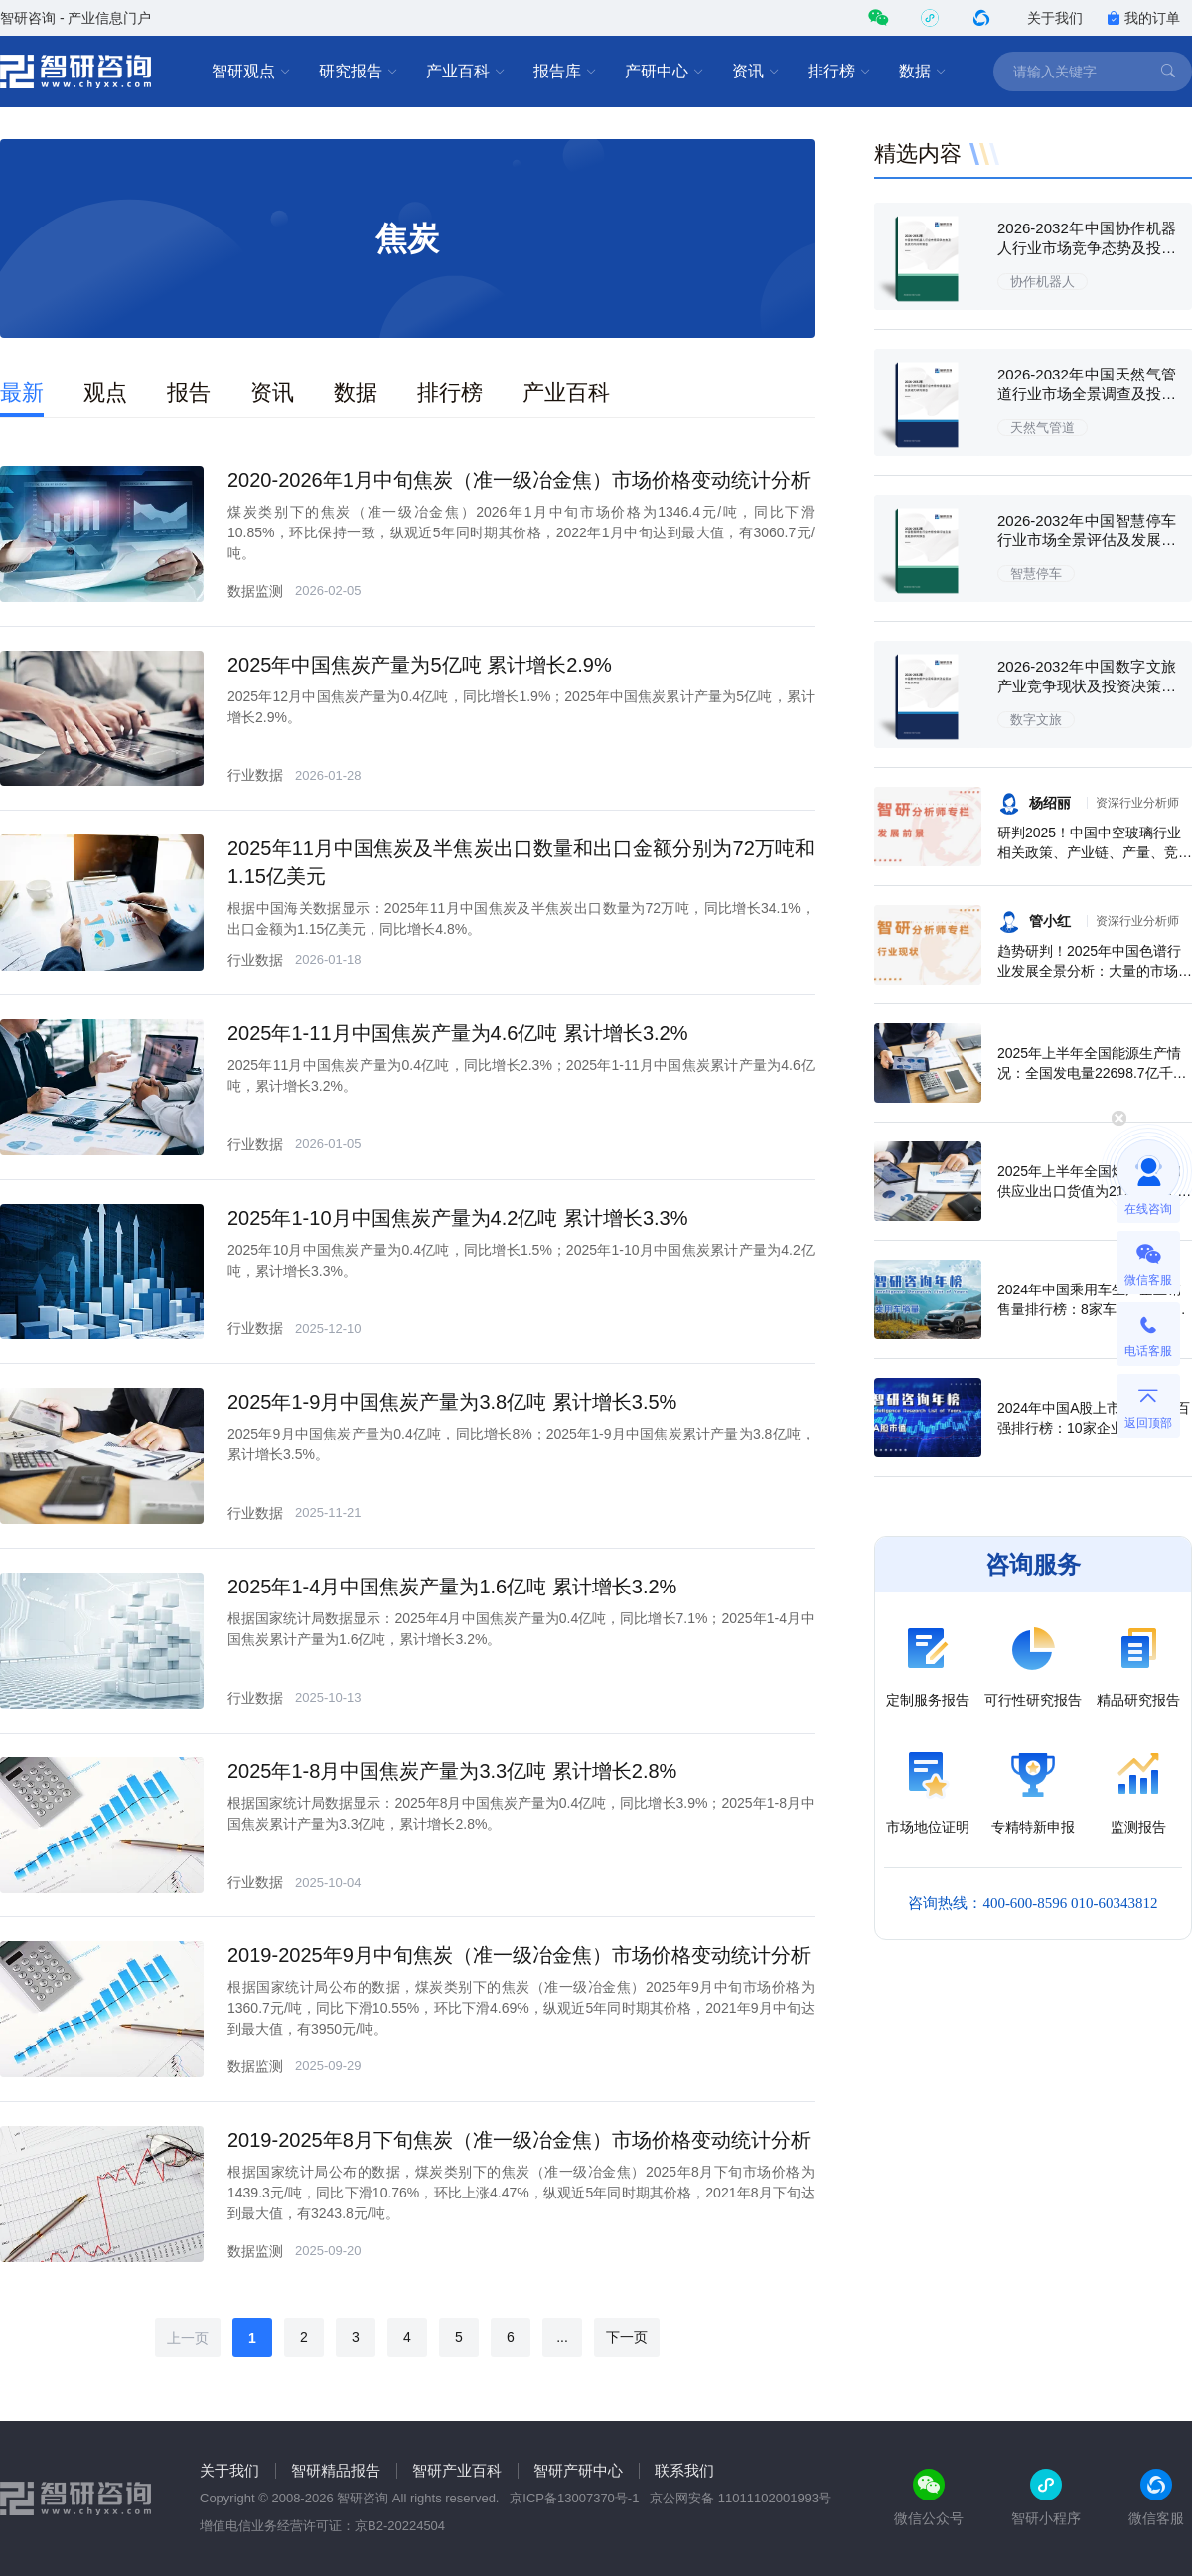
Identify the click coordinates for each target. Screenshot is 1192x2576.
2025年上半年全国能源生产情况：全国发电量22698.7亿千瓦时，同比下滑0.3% (1092, 1073)
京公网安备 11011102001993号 (740, 2498)
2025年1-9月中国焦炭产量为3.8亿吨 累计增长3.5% (451, 1402)
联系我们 (684, 2470)
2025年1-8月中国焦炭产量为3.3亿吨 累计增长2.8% (451, 1771)
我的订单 (1143, 18)
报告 (189, 392)
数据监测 (255, 591)
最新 (22, 392)
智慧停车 (1036, 573)
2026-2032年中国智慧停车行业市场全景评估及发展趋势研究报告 (1086, 540)
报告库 (565, 71)
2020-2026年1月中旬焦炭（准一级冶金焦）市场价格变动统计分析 (519, 480)
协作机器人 (1042, 281)
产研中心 (664, 71)
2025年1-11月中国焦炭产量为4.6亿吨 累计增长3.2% (457, 1033)
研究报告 (358, 71)
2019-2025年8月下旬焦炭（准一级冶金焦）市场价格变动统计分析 (519, 2140)
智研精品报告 (335, 2470)
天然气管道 (1042, 427)
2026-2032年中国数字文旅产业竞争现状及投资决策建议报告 (1086, 686)
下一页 (627, 2337)
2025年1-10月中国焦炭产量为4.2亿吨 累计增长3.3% (457, 1218)
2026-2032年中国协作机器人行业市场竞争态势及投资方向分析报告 (1086, 248)
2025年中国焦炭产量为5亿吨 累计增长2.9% (419, 665)
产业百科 (466, 71)
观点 (105, 392)
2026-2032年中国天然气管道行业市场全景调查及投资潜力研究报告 (1086, 394)
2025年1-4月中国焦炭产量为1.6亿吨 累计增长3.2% (451, 1586)
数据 (923, 71)
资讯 (756, 71)
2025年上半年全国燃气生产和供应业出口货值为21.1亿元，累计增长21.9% (1094, 1191)
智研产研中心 (578, 2470)
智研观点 (251, 71)
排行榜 (839, 71)
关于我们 (1055, 18)
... (562, 2337)
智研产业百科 (457, 2470)
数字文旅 (1036, 719)
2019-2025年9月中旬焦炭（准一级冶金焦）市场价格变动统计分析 (519, 1955)
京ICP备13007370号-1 (574, 2498)
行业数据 (255, 775)
